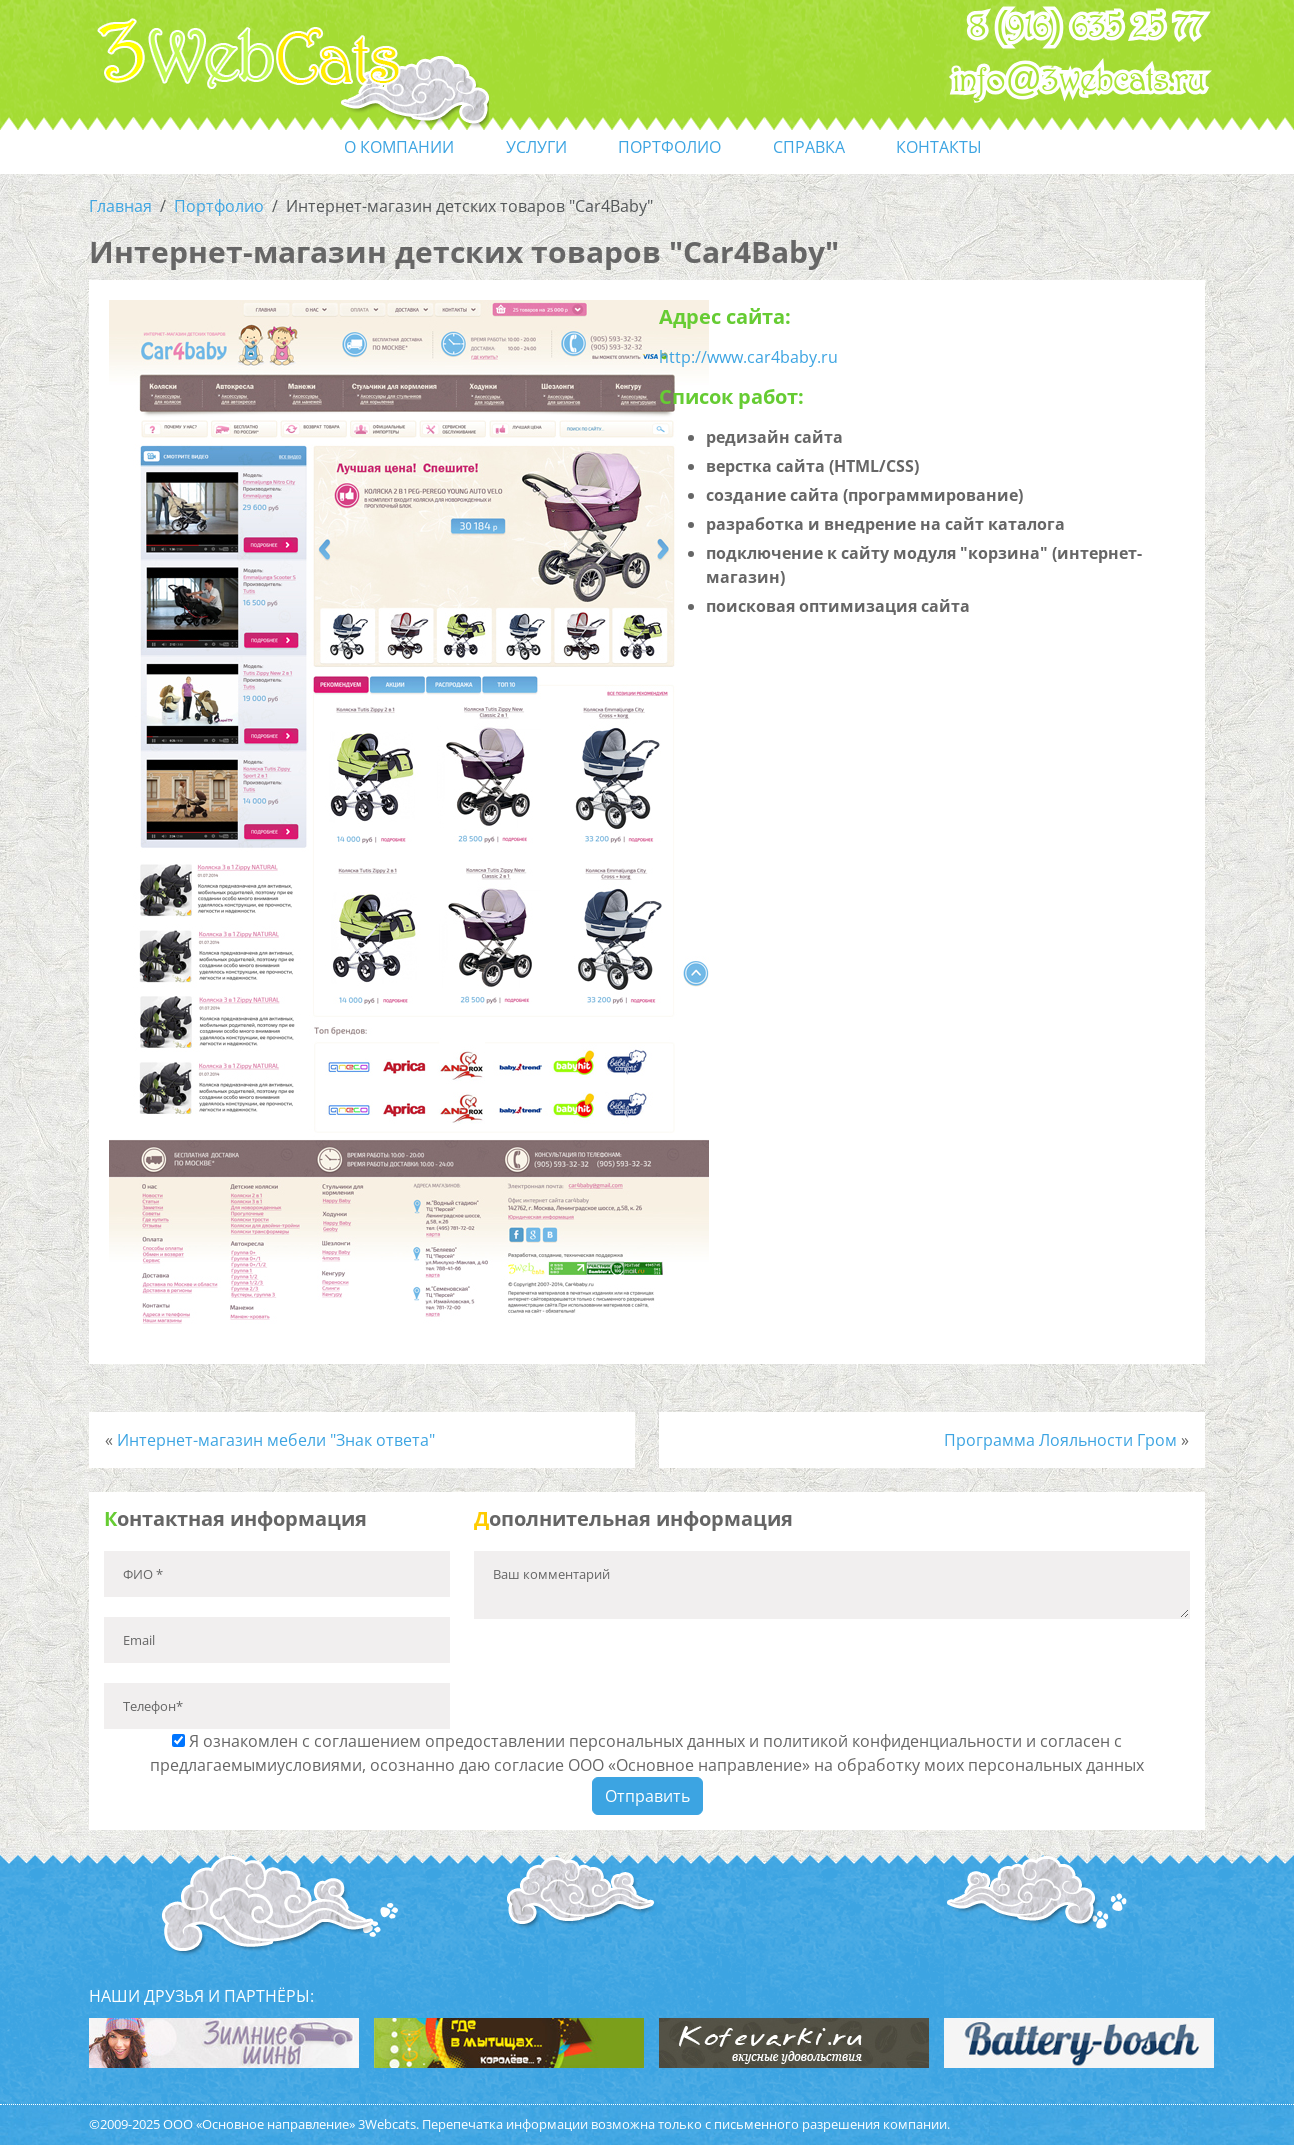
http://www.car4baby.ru (748, 357)
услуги (536, 147)
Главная (120, 206)
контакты (939, 147)
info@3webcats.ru (1079, 81)
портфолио (669, 147)
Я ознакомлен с (647, 1753)
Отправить (647, 1796)
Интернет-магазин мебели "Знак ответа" (276, 1440)
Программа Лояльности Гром (1060, 1440)
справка (809, 147)
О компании (399, 147)
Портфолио (219, 206)
